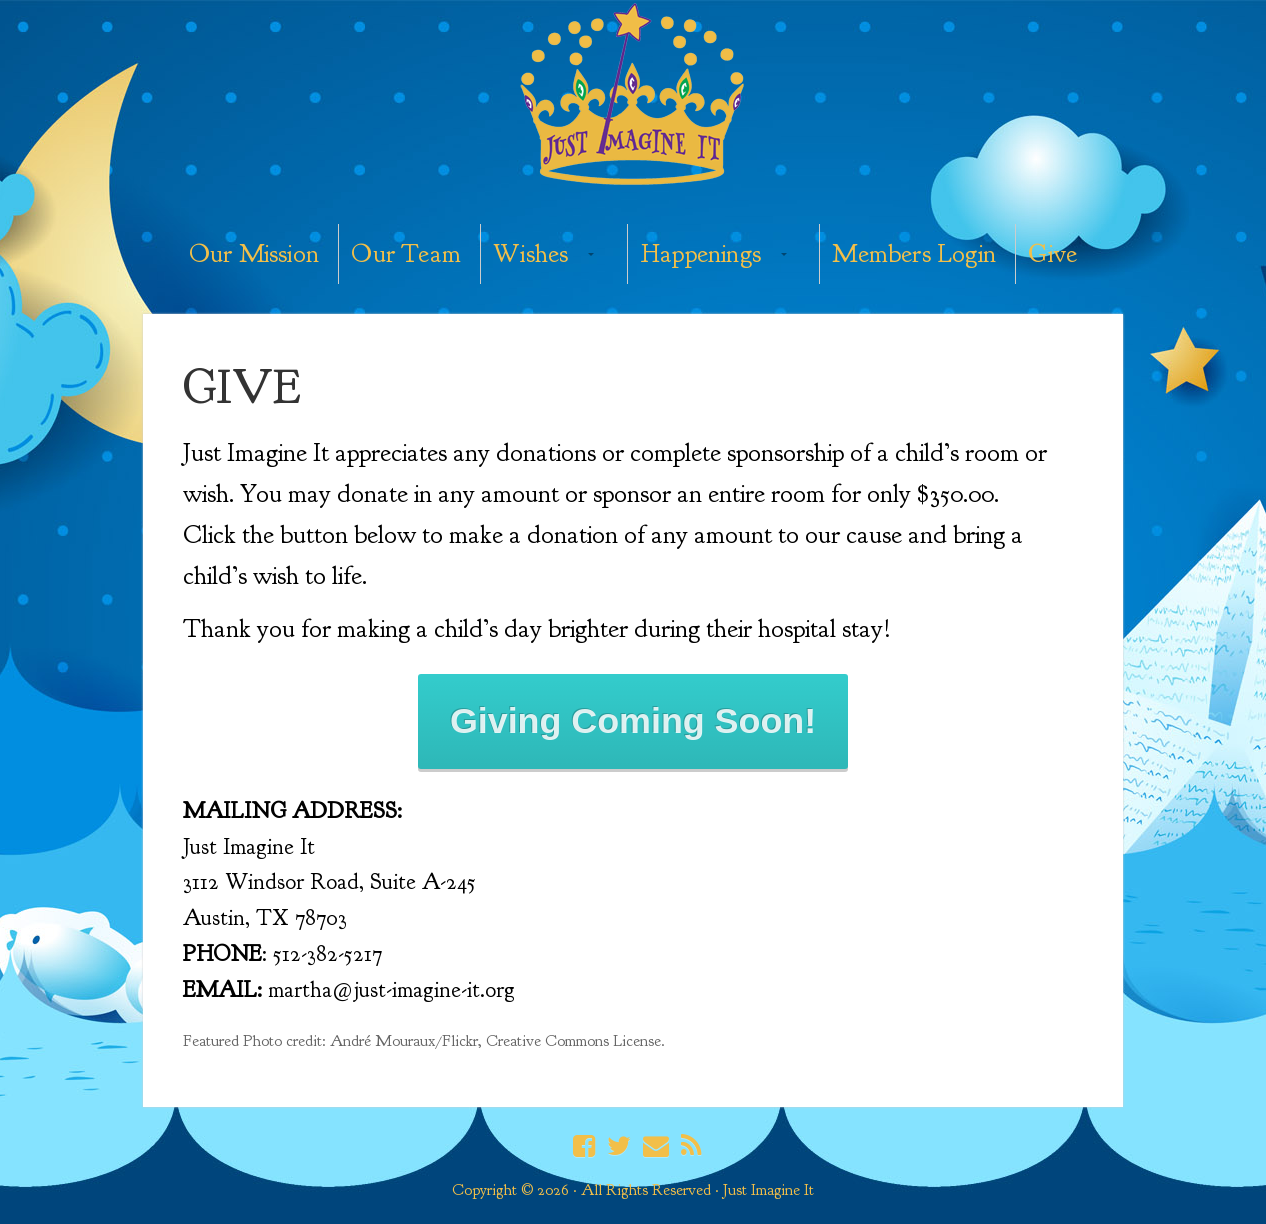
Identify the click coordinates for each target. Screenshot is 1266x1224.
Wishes (530, 253)
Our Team (406, 253)
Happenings (700, 253)
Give (1052, 253)
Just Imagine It (633, 97)
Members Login (914, 253)
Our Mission (254, 253)
